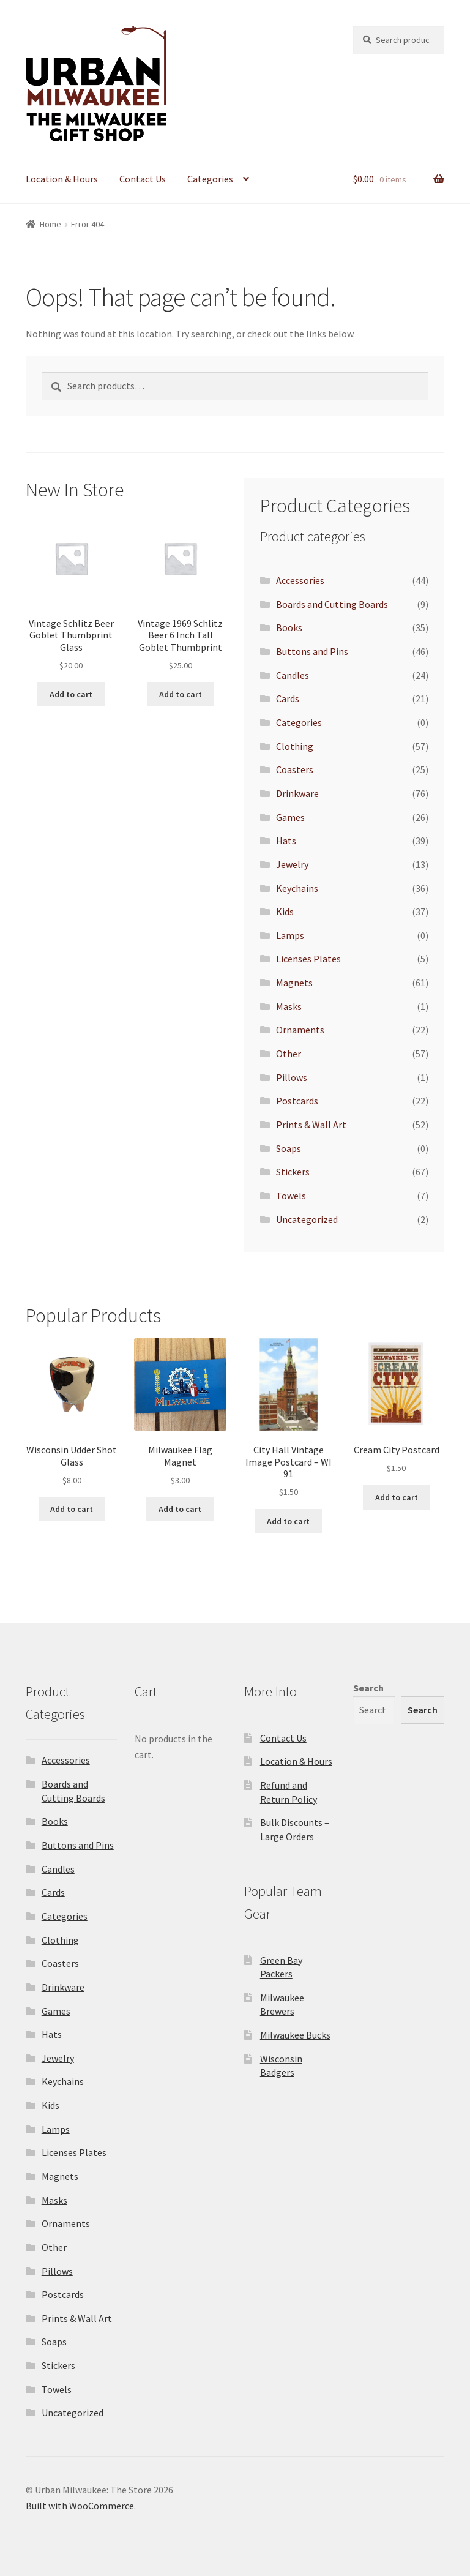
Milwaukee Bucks (295, 2035)
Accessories (300, 580)
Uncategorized (307, 1219)
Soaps (288, 1148)
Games (290, 817)
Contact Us (142, 179)
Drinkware (297, 793)
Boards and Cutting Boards (332, 604)
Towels (291, 1195)
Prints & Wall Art (311, 1124)
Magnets (294, 982)
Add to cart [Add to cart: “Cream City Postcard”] (396, 1497)
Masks (289, 1006)
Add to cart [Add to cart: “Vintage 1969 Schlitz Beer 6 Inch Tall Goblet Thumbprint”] (180, 694)
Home (50, 224)
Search (368, 1688)
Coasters (294, 769)
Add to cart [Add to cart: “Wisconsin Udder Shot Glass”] (71, 1509)
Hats (286, 840)
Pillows (291, 1077)
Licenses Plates (308, 959)
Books (289, 627)
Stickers (293, 1172)
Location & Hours (62, 179)
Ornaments (300, 1030)
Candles (292, 675)
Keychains (297, 888)
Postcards (297, 1101)
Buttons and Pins (312, 651)
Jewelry (292, 864)
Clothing (294, 746)
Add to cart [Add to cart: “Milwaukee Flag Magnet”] (180, 1509)
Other (288, 1053)
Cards (287, 698)
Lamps (290, 935)
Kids (285, 911)
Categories (210, 179)
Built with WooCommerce (80, 2505)
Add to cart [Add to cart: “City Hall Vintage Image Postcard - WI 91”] (288, 1521)
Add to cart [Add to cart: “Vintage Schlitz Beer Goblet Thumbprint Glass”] (71, 694)
